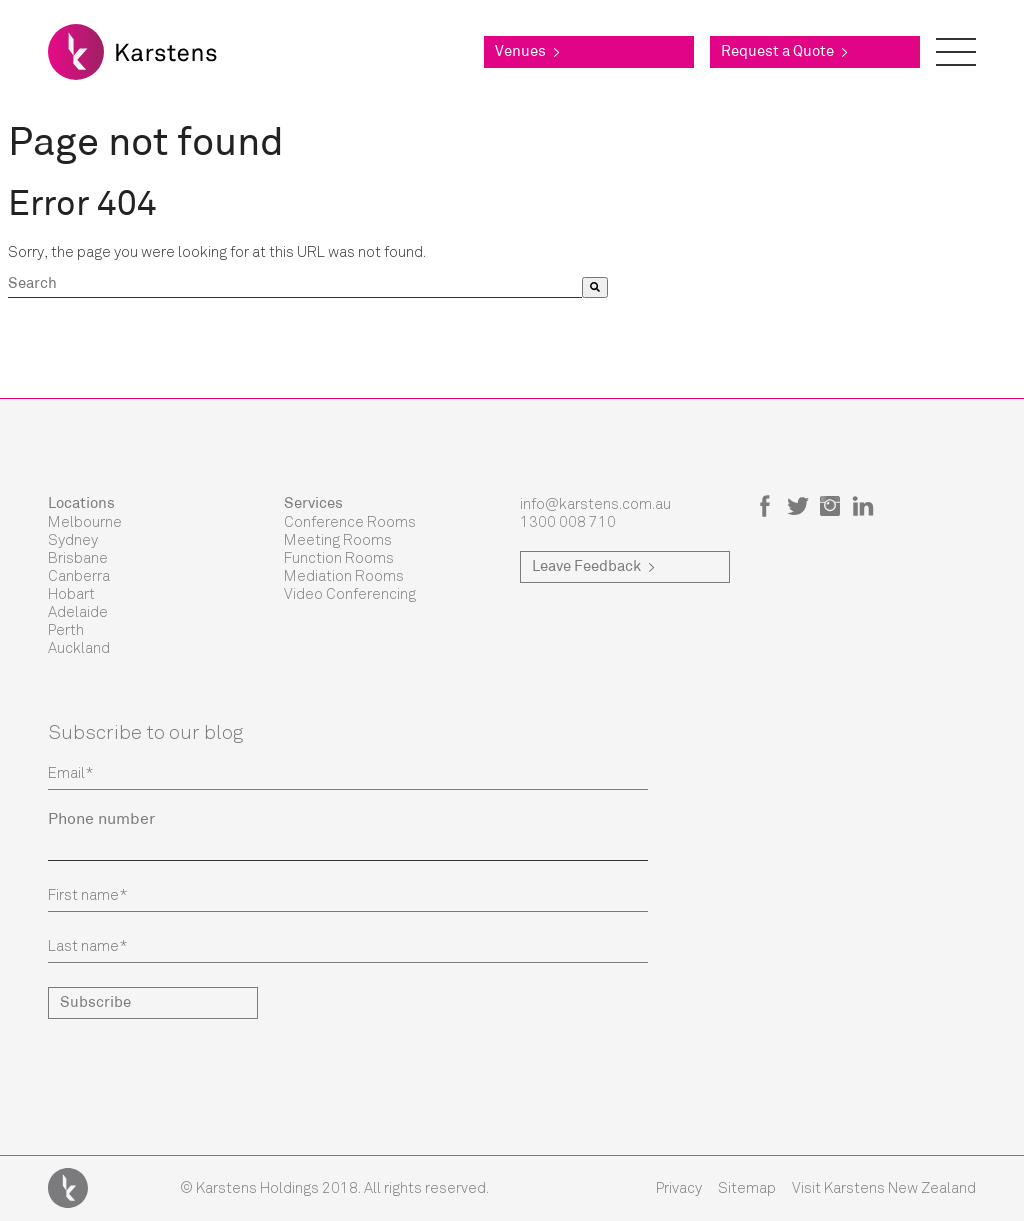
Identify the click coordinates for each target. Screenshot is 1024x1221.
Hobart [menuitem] (71, 594)
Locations (81, 504)
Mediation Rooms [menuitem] (344, 576)
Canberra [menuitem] (79, 576)
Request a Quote (784, 52)
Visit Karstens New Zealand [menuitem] (884, 1188)
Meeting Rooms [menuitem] (338, 540)
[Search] (595, 287)
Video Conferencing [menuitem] (350, 594)
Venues (527, 52)
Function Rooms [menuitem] (339, 558)
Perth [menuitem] (66, 630)
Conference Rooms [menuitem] (350, 522)
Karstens (68, 1188)
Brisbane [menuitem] (78, 558)
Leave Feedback (593, 568)
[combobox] (295, 287)
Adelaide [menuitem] (78, 612)
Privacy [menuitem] (679, 1188)
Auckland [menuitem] (79, 648)
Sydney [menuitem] (73, 540)
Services (313, 504)
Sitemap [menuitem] (747, 1188)
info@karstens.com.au (595, 504)
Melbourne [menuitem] (85, 522)
